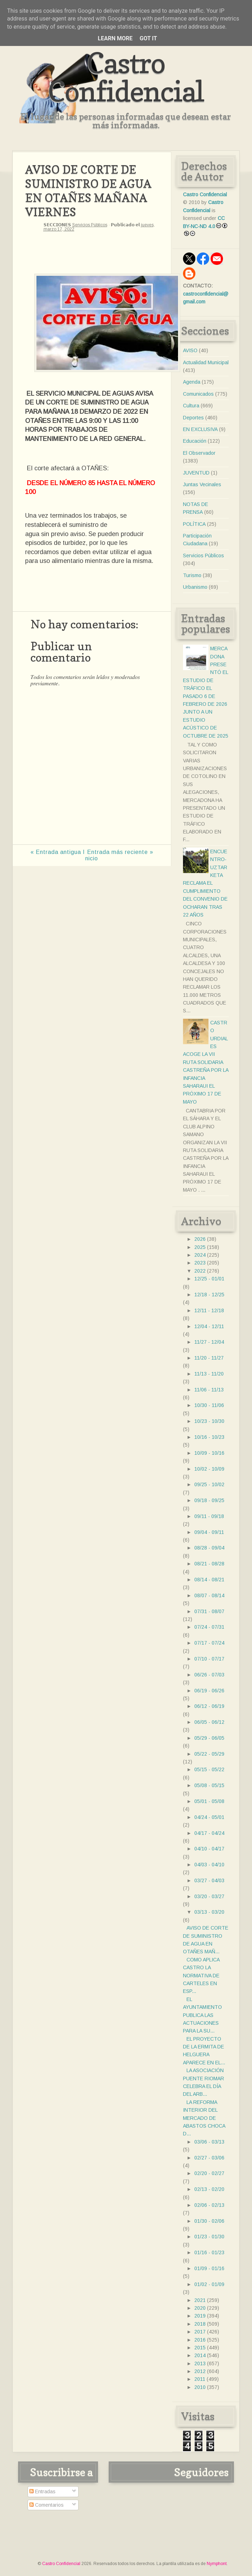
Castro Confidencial (126, 77)
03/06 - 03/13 (209, 2142)
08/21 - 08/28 (209, 1563)
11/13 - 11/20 (209, 1374)
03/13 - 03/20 (209, 1912)
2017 (200, 2331)
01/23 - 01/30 (209, 2236)
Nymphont (217, 2563)
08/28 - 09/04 (209, 1548)
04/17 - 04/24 (209, 1833)
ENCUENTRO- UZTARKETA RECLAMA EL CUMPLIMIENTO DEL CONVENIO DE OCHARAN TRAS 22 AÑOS (205, 883)
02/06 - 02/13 (209, 2205)
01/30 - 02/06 (209, 2221)
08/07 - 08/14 (209, 1595)
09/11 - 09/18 (209, 1516)
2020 (200, 2308)
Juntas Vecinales (202, 484)
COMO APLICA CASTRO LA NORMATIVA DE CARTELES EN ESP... (201, 1975)
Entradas (42, 2491)
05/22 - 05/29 (209, 1754)
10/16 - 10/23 (209, 1437)
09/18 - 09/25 (209, 1500)
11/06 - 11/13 (209, 1389)
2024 (200, 1255)
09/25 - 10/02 (209, 1484)
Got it (148, 38)
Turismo (192, 575)
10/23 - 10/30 (209, 1421)
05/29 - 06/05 (209, 1738)
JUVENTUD (196, 473)
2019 (200, 2316)
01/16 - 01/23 (209, 2252)
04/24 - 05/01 (209, 1817)
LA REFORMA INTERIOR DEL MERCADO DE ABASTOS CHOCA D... (204, 2118)
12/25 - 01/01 (209, 1278)
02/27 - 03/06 (209, 2158)
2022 (200, 1271)
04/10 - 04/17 (209, 1848)
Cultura (191, 405)
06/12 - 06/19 (209, 1706)
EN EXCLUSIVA (200, 429)
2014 (200, 2355)
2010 (200, 2387)
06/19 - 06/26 (209, 1690)
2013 (200, 2363)
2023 (200, 1263)
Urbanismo (195, 587)
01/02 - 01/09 (209, 2284)
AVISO (190, 350)
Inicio (90, 855)
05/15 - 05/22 (209, 1769)
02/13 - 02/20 (209, 2189)
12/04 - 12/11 (209, 1326)
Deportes (193, 417)
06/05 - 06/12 (209, 1722)
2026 (200, 1239)
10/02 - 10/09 (209, 1469)
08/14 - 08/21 (209, 1579)
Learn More (115, 38)
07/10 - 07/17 (209, 1659)
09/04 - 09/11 (209, 1532)
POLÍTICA (194, 524)
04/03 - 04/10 (209, 1864)
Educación (194, 441)
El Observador (199, 453)
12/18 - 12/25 (209, 1294)
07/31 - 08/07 (209, 1611)
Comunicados (198, 394)
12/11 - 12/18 (209, 1310)
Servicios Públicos (89, 224)
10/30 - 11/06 (209, 1405)
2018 (200, 2324)
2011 (199, 2379)
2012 (200, 2371)
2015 (200, 2347)
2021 (200, 2300)
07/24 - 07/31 (209, 1627)
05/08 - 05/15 (209, 1785)
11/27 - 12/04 (209, 1342)
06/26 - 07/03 (209, 1674)
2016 (200, 2340)
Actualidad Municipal (206, 362)
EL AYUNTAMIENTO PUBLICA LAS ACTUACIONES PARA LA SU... (202, 2015)
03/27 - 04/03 (209, 1880)
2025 (200, 1247)
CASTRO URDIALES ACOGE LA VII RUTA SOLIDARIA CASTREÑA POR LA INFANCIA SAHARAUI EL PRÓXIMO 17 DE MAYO (205, 1062)
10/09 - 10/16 (209, 1453)
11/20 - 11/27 (209, 1358)
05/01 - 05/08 (209, 1801)
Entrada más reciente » (120, 852)
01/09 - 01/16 (209, 2268)
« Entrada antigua (55, 852)
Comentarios (46, 2505)
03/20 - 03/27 (209, 1896)
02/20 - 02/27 (209, 2173)
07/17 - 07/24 (209, 1643)
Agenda (191, 382)
